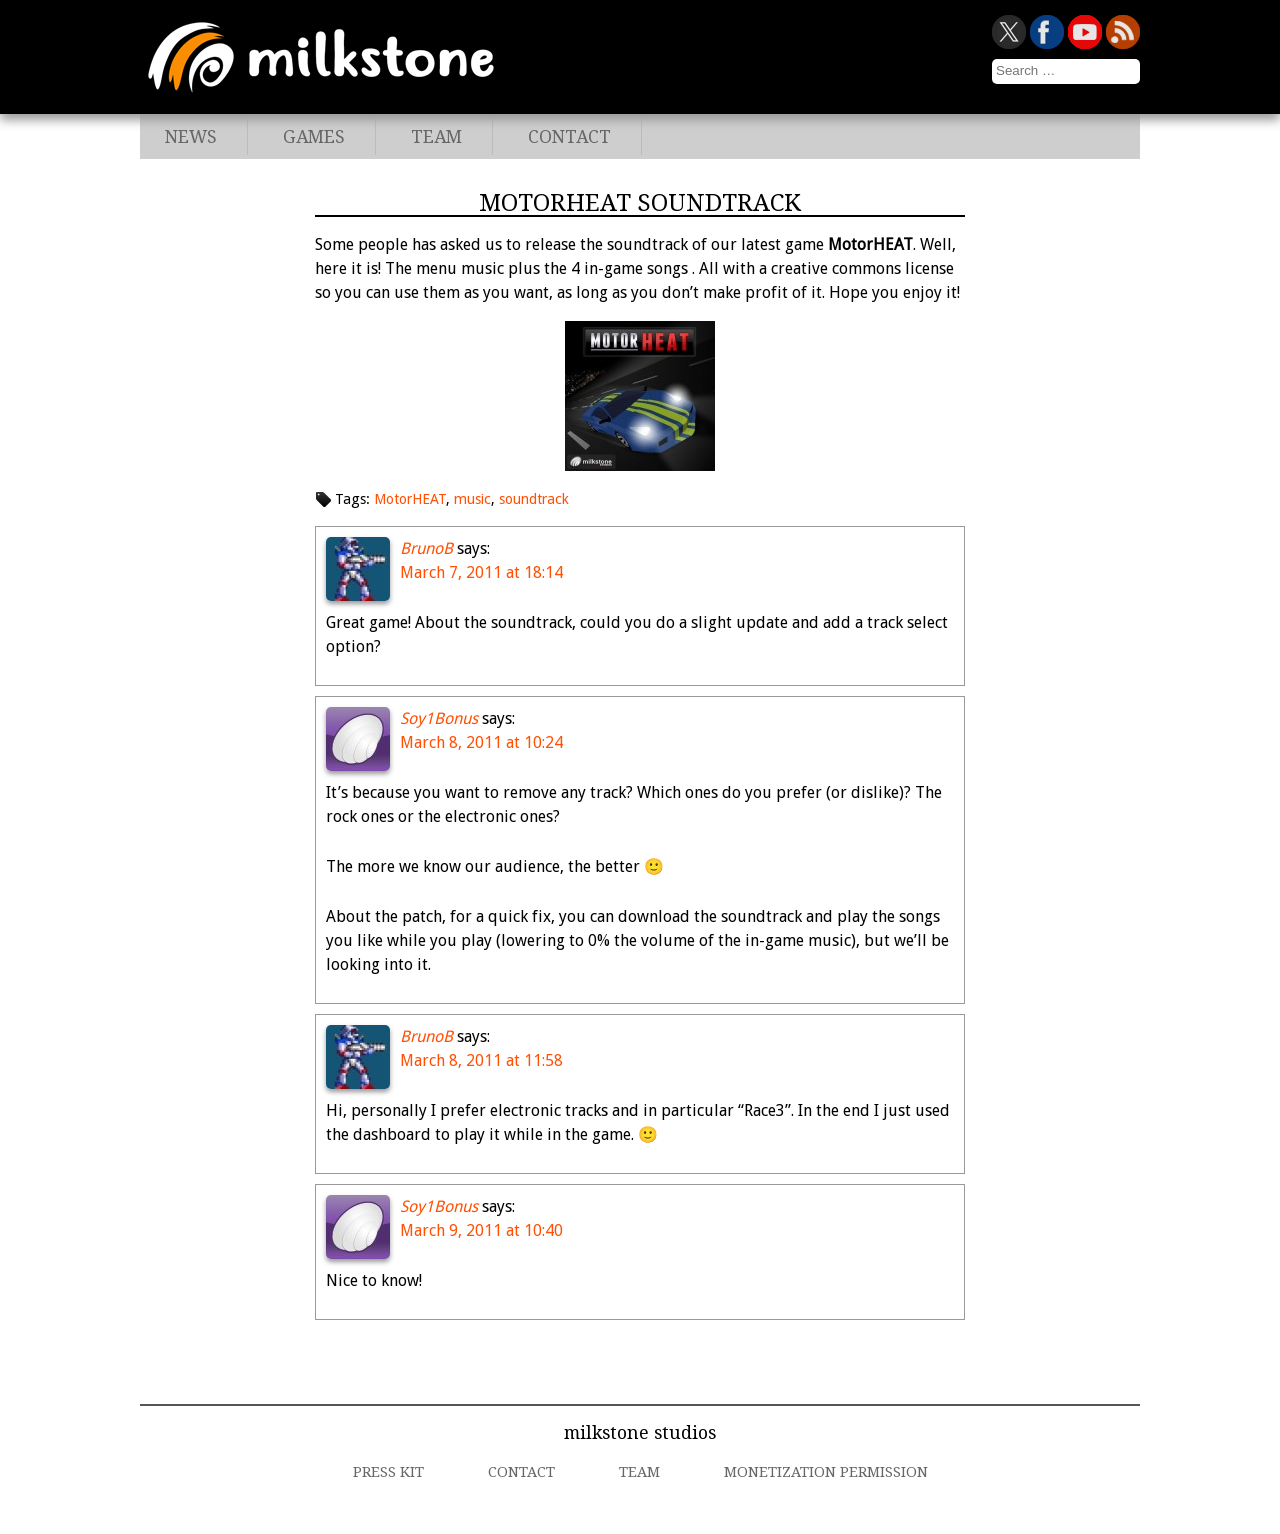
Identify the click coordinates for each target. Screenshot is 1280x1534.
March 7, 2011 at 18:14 (481, 572)
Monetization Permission (826, 1472)
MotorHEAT (410, 499)
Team (436, 137)
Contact (569, 137)
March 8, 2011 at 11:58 (481, 1060)
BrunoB (426, 548)
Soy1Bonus (439, 718)
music (472, 499)
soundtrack (534, 499)
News (191, 137)
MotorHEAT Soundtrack (640, 203)
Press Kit (388, 1472)
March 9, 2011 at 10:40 (481, 1230)
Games (314, 137)
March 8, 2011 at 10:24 (481, 742)
